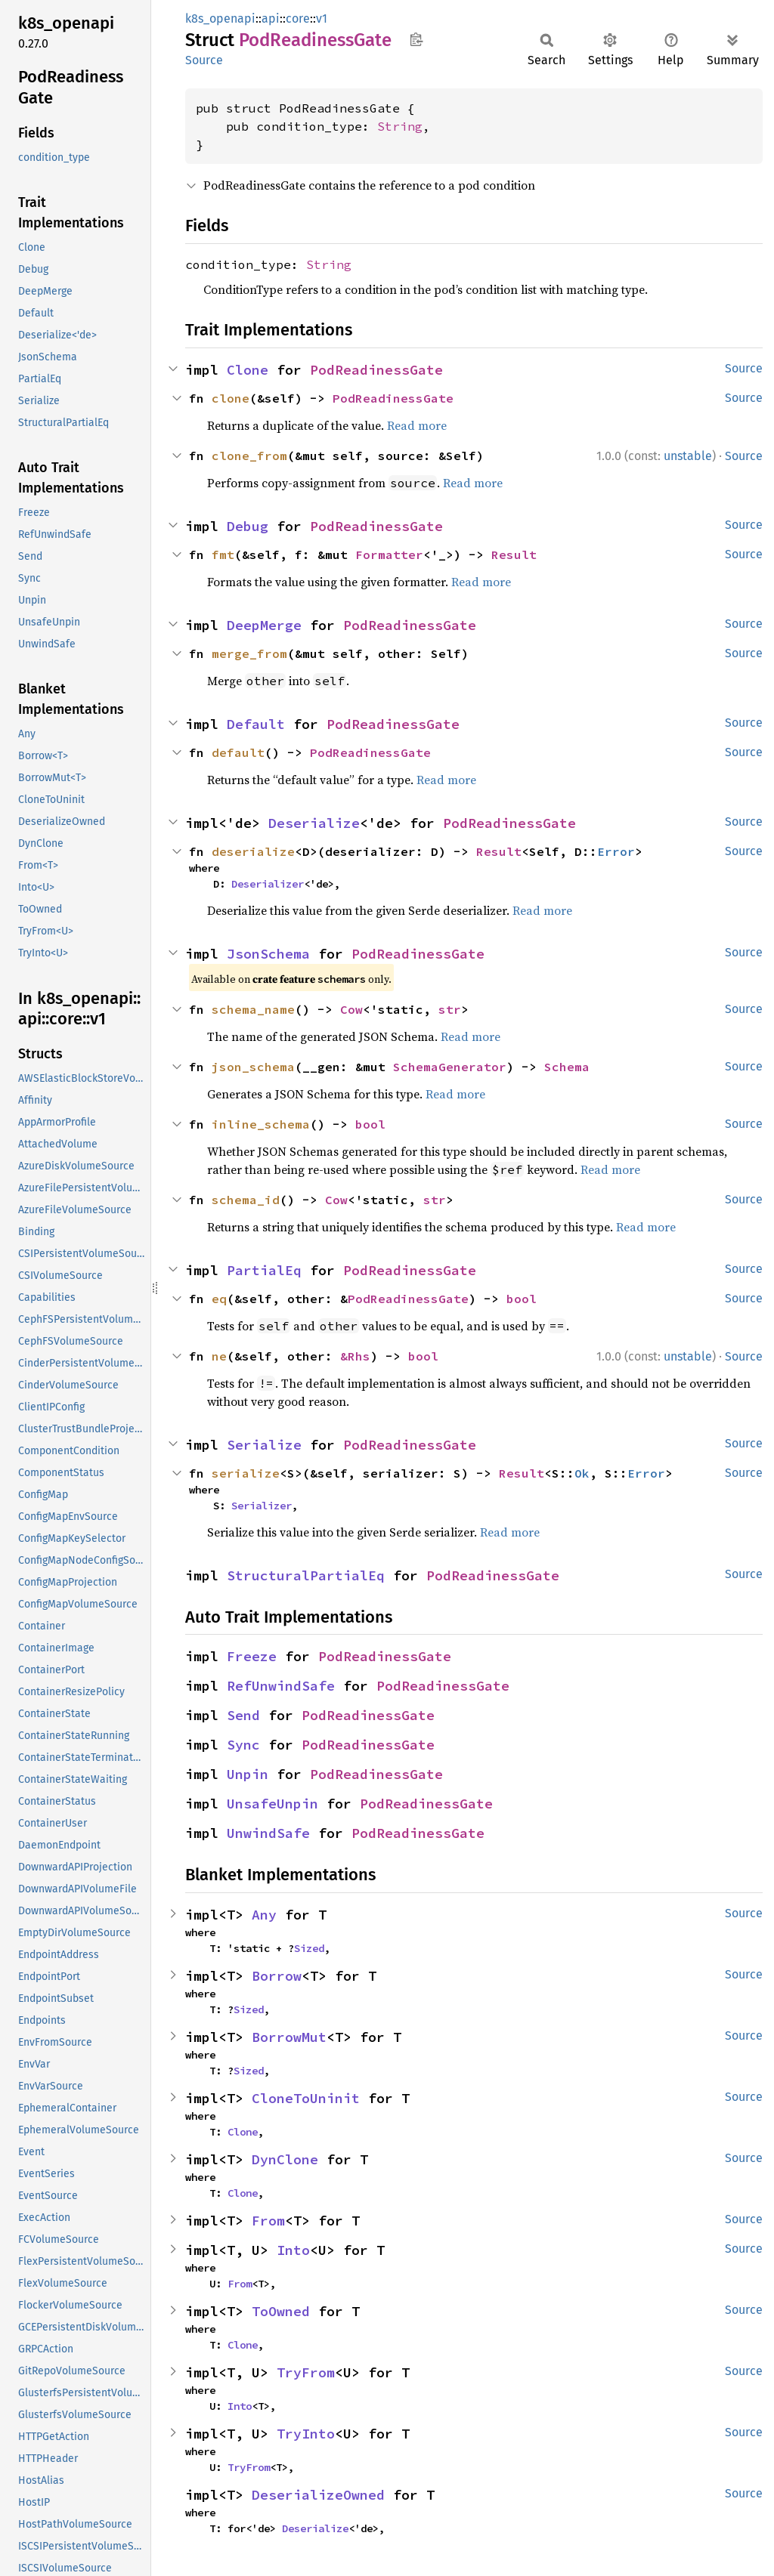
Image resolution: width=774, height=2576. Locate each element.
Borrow (277, 1976)
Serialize (264, 1444)
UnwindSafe (268, 1833)
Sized (309, 1948)
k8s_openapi (220, 18)
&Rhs (355, 1356)
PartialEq (264, 1270)
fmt (223, 554)
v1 (321, 18)
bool (370, 1124)
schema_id (246, 1199)
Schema (567, 1066)
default (238, 752)
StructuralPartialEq (306, 1575)
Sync (243, 1744)
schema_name (253, 1009)
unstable (688, 456)
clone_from (249, 455)
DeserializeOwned (318, 2494)
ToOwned (281, 2311)
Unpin (247, 1774)
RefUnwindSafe (281, 1685)
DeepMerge (264, 625)
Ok (582, 1473)
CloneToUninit (306, 2098)
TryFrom (306, 2372)
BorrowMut (289, 2037)
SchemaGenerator (449, 1066)
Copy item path (416, 39)
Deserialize (314, 823)
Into (293, 2250)
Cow (351, 1009)
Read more (417, 425)
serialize (246, 1473)
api (271, 18)
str (449, 1009)
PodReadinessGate (376, 369)
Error (616, 851)
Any (264, 1914)
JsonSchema (268, 953)
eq (219, 1298)
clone (230, 398)
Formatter (389, 554)
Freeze (252, 1656)
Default (256, 724)
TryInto (306, 2433)
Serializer (261, 1505)
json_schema (253, 1066)
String (400, 126)
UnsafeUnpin (272, 1803)
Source (204, 60)
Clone (247, 369)
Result (514, 554)
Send (243, 1715)
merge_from (249, 653)
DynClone (285, 2159)
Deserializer (267, 884)
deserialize (253, 851)
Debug (247, 526)
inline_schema (261, 1124)
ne (219, 1356)
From (268, 2220)
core (298, 18)
